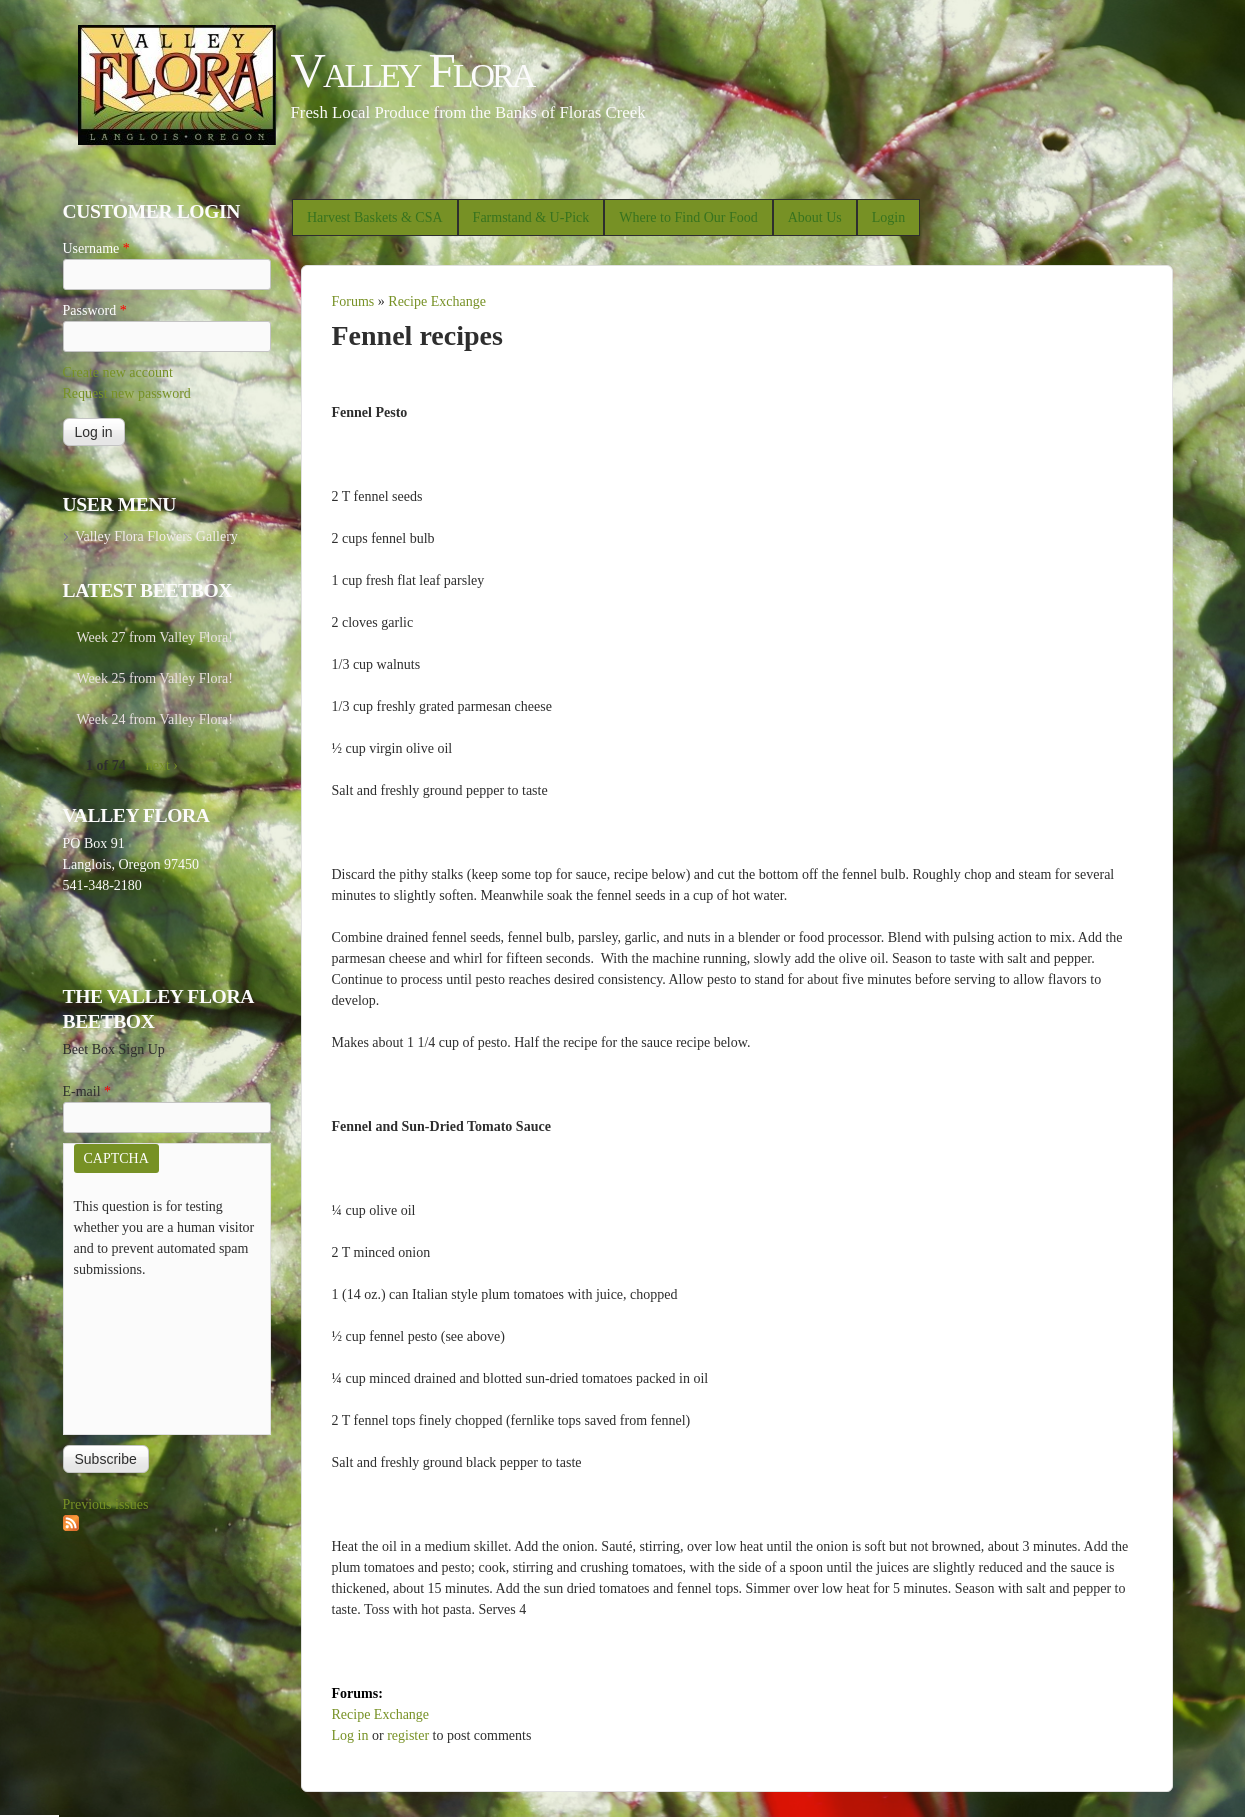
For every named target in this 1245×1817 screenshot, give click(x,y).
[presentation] (156, 1352)
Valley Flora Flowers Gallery (156, 536)
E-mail (87, 1091)
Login (888, 217)
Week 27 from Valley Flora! (155, 637)
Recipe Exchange (437, 301)
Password (95, 310)
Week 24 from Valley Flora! (155, 719)
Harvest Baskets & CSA (375, 217)
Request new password (127, 393)
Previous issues (106, 1504)
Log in (350, 1735)
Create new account (118, 372)
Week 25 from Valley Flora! (155, 678)
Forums (353, 301)
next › (162, 765)
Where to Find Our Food (688, 217)
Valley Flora (412, 70)
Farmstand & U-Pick (531, 217)
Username (96, 248)
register (408, 1735)
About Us (815, 217)
